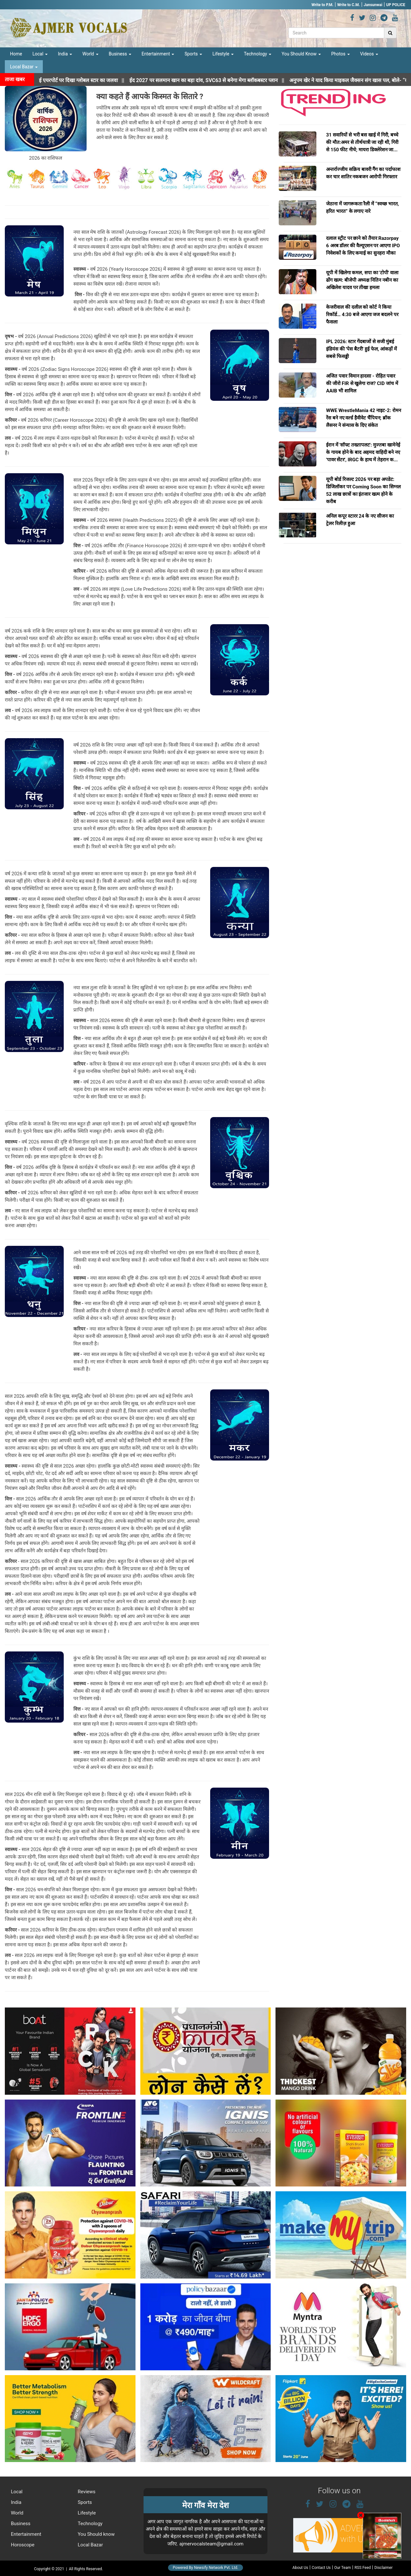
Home (16, 53)
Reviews (86, 2492)
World (90, 53)
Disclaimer (383, 2567)
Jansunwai (373, 5)
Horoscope (22, 2545)
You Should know (96, 2534)
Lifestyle (223, 53)
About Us (300, 2567)
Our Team (342, 2567)
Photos (340, 53)
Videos (369, 53)
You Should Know (301, 53)
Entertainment (158, 53)
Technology (257, 53)
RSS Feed (362, 2567)
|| (220, 80)
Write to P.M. (322, 5)
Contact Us (321, 2567)
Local (40, 53)
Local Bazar (24, 66)
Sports (193, 53)
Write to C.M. (348, 5)
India (65, 53)
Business (120, 53)
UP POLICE (395, 5)
